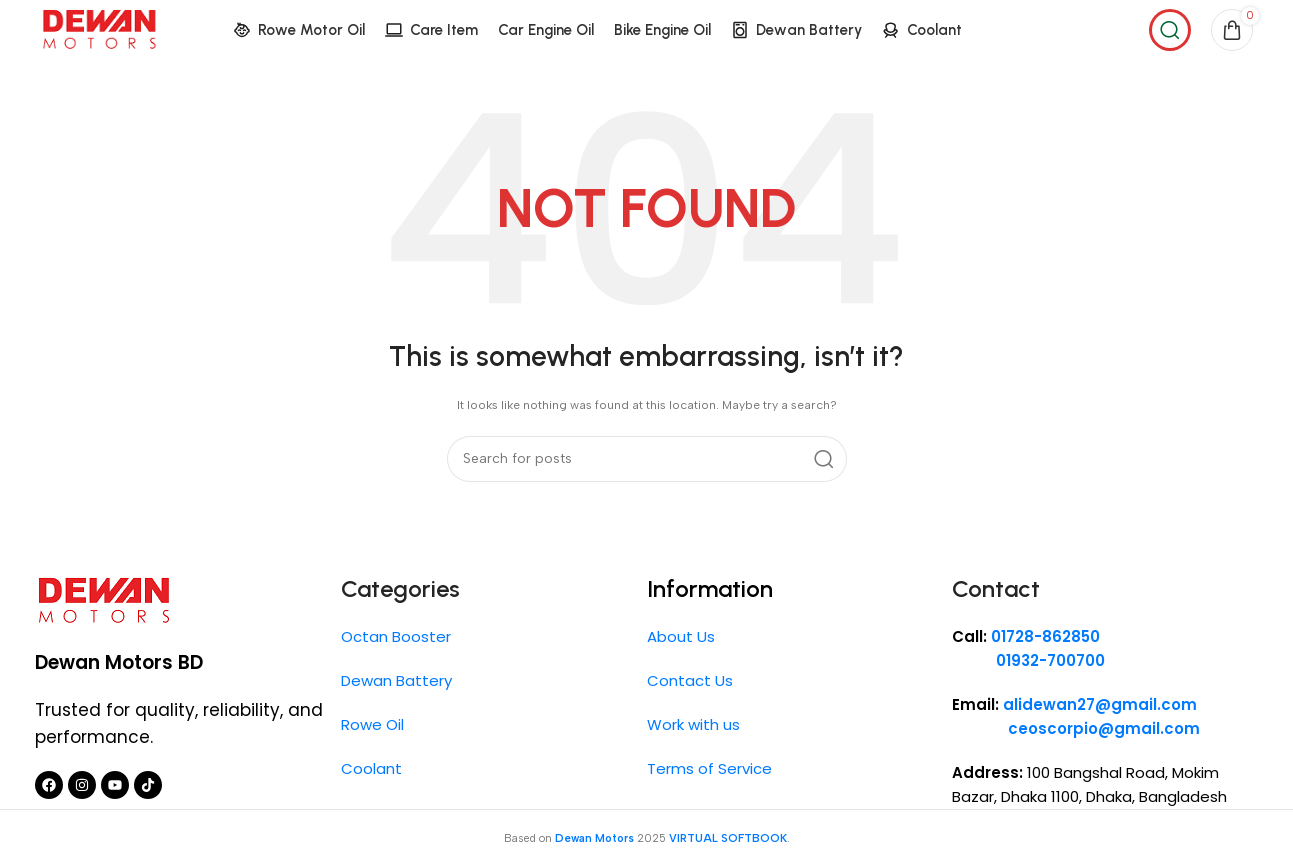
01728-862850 (1045, 636)
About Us (681, 636)
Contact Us (690, 680)
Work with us (693, 724)
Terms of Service (709, 768)
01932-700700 (1028, 660)
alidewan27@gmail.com (1100, 704)
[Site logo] (99, 29)
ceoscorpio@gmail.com (1104, 728)
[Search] (1170, 30)
